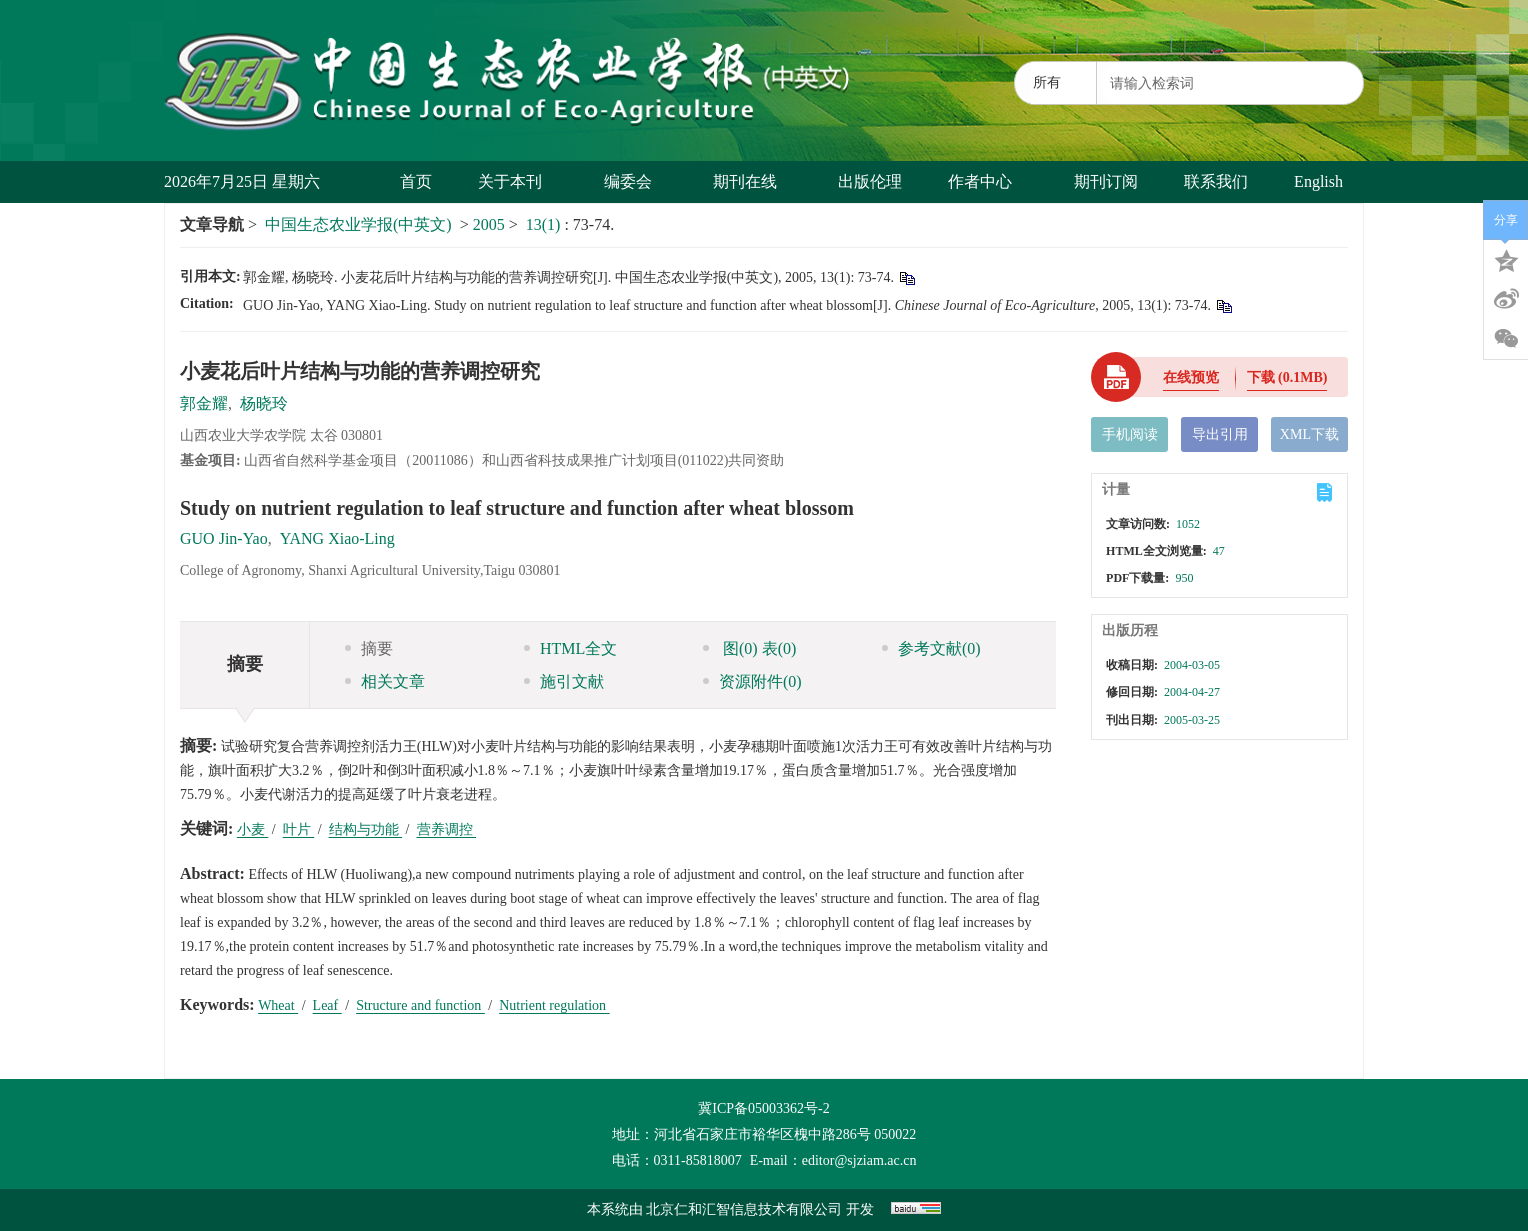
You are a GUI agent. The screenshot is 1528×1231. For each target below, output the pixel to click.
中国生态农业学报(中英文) (358, 224)
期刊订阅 (1106, 181)
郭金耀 (204, 403)
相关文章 (385, 681)
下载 (1287, 377)
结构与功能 (366, 829)
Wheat (278, 1005)
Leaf (327, 1005)
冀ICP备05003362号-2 (763, 1108)
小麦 (253, 829)
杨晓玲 (264, 403)
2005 (489, 224)
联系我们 (1216, 181)
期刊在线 (752, 181)
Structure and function (420, 1005)
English (1318, 181)
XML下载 (1309, 434)
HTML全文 (570, 648)
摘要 (369, 648)
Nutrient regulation (554, 1005)
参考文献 (931, 648)
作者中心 (987, 181)
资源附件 (752, 681)
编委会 (635, 181)
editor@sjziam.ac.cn (859, 1160)
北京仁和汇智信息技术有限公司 (744, 1209)
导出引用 (1220, 434)
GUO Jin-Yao (224, 538)
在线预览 (1191, 377)
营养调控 (447, 829)
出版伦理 (870, 181)
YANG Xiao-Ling (337, 538)
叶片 (299, 829)
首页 (416, 181)
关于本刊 (517, 181)
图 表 (749, 648)
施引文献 (564, 681)
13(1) (545, 224)
